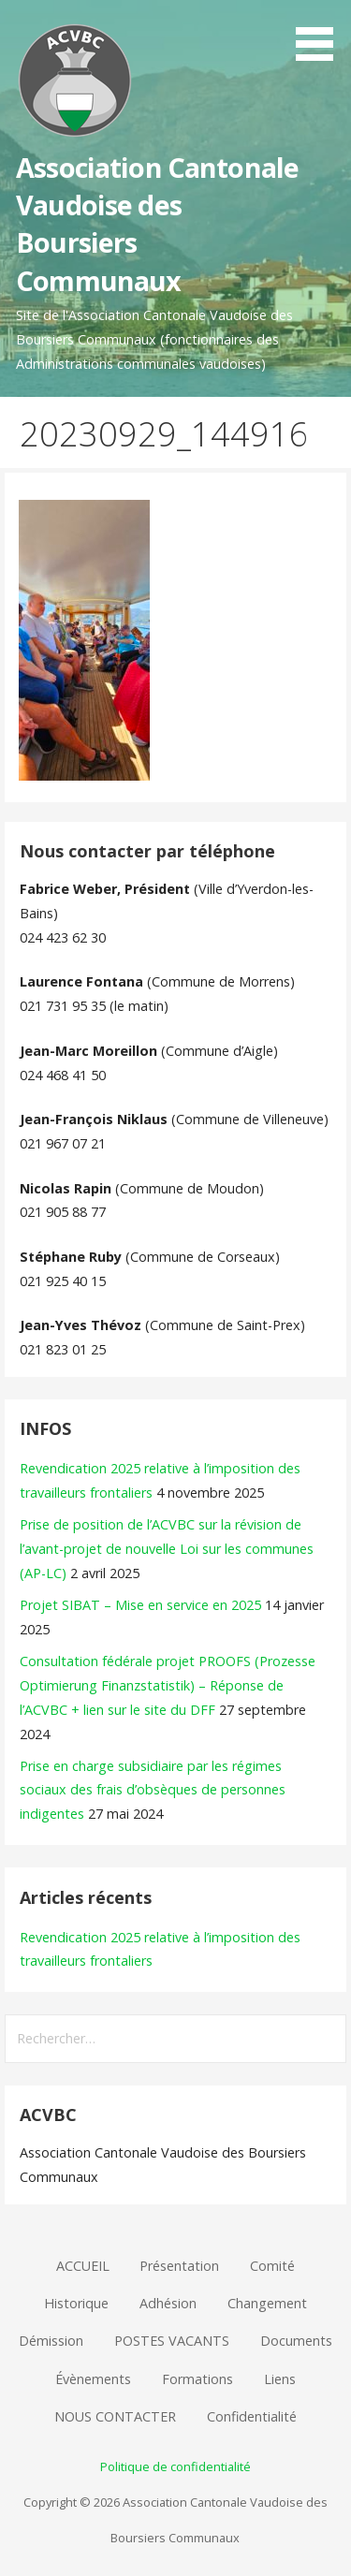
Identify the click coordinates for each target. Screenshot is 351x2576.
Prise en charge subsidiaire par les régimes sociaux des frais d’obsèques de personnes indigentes (152, 1790)
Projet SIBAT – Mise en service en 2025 (140, 1605)
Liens (280, 2379)
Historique (76, 2303)
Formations (197, 2379)
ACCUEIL (83, 2266)
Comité (272, 2266)
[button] (321, 33)
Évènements (93, 2379)
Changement (267, 2303)
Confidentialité (252, 2416)
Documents (296, 2340)
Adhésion (168, 2303)
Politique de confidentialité (175, 2466)
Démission (51, 2340)
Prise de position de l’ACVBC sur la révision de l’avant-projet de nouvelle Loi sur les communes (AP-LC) (167, 1548)
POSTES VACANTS (171, 2340)
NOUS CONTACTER (115, 2416)
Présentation (179, 2266)
